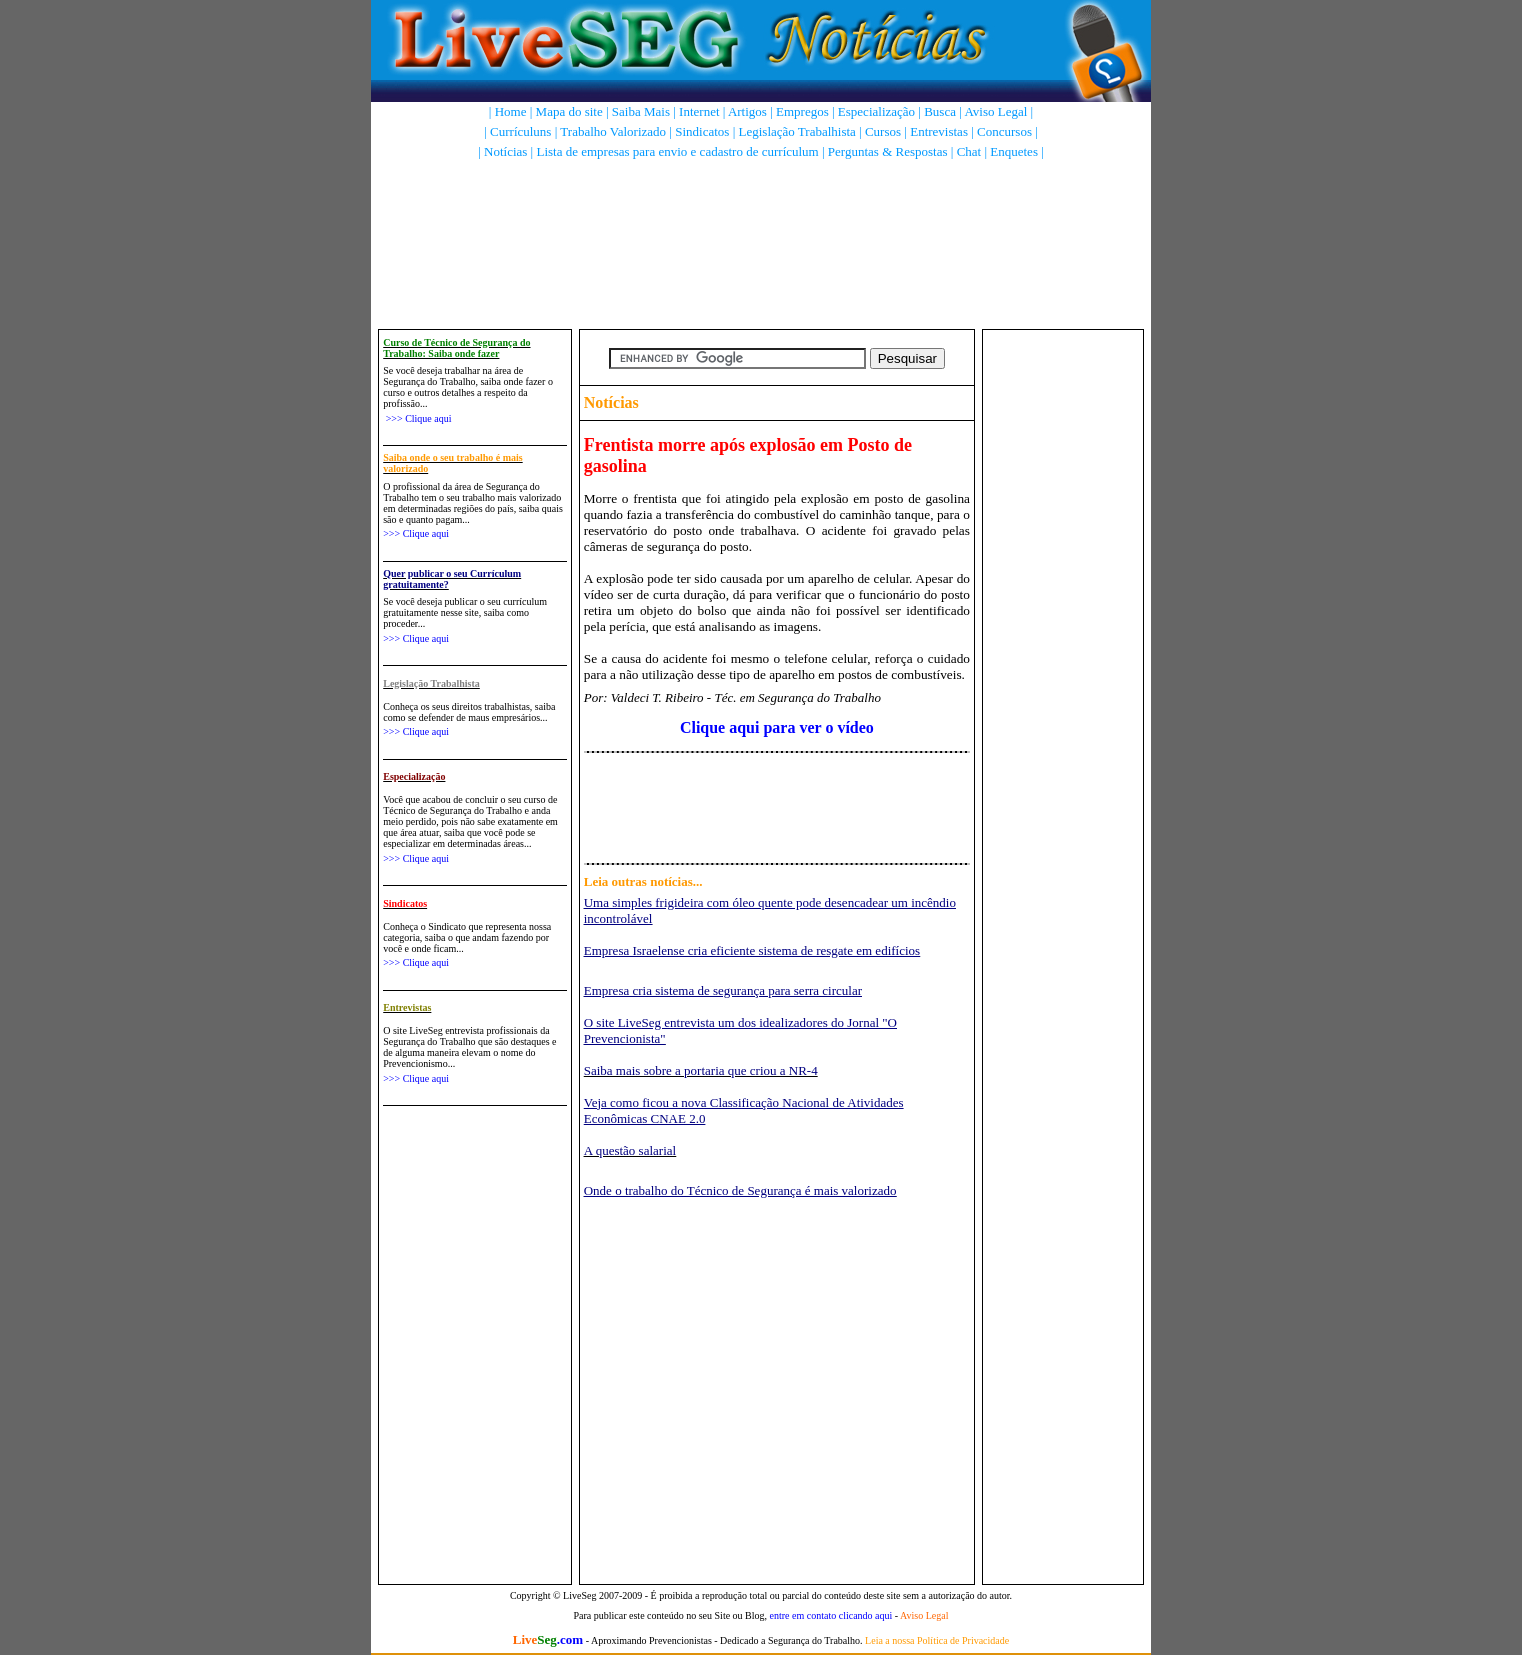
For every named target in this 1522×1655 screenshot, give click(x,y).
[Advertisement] (765, 225)
